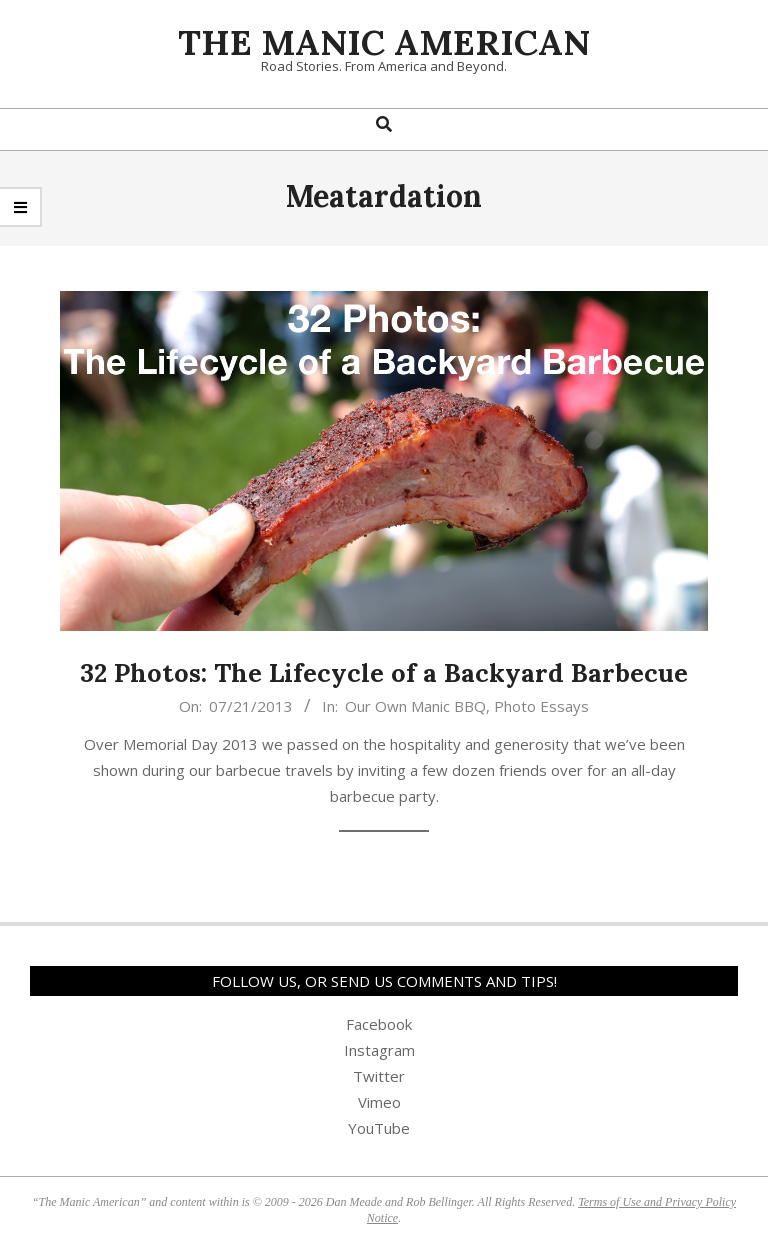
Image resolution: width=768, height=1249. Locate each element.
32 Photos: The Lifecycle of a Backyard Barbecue (384, 672)
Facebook (379, 1024)
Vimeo (379, 1102)
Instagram (379, 1050)
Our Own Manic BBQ (415, 706)
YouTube (379, 1128)
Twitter (379, 1076)
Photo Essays (541, 706)
